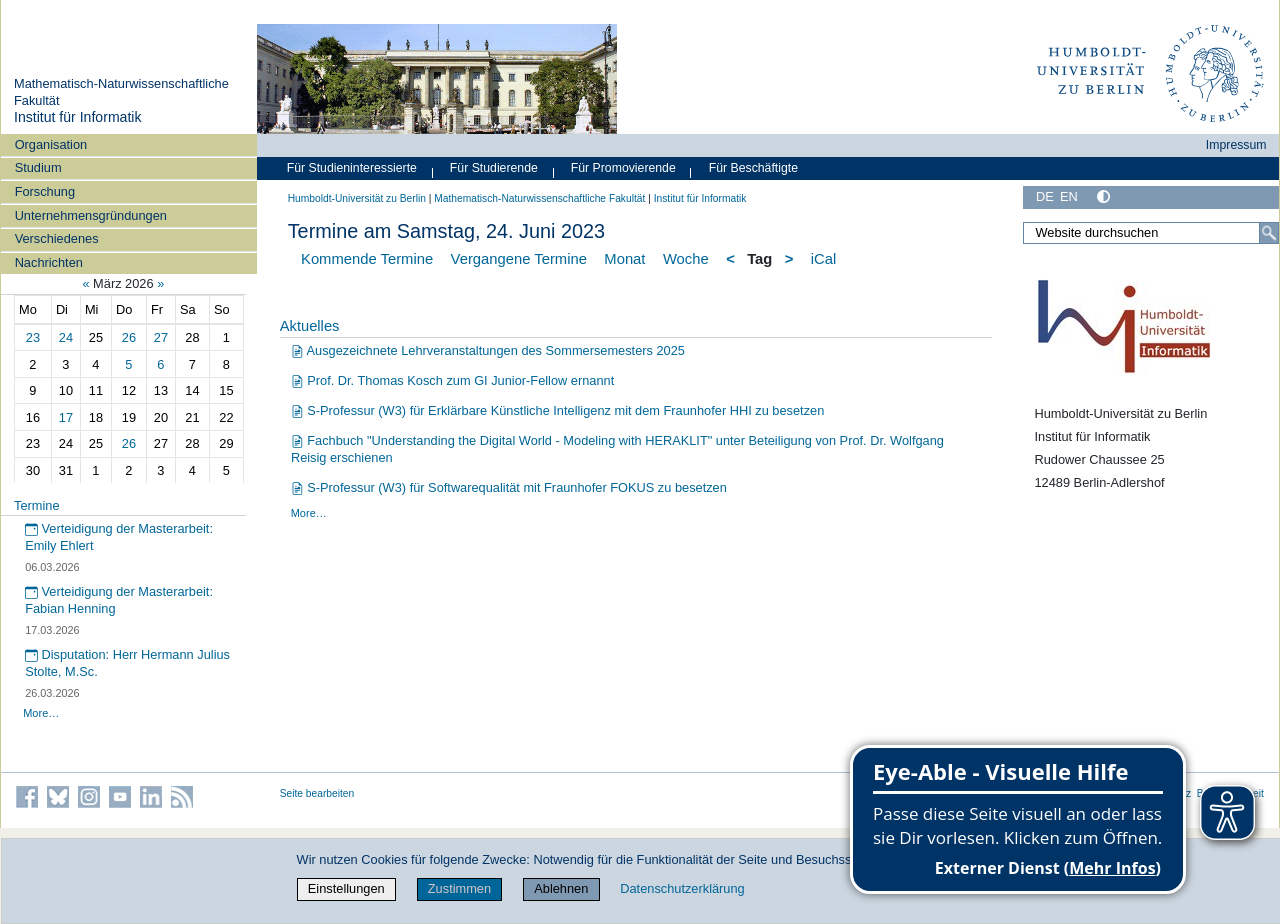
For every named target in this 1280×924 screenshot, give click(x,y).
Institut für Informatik (78, 117)
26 (129, 337)
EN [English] (1069, 196)
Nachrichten (49, 262)
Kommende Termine (367, 259)
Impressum (1236, 145)
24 (66, 337)
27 (161, 337)
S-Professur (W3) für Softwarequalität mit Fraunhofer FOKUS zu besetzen (509, 487)
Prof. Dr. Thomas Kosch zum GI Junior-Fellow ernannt (452, 380)
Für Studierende (494, 168)
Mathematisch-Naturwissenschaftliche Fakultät (539, 198)
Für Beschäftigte (753, 168)
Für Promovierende (623, 168)
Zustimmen (459, 888)
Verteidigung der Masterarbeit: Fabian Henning (119, 600)
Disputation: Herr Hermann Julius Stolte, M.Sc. (127, 663)
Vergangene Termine (519, 259)
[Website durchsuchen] (1151, 233)
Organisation (51, 144)
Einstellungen (346, 888)
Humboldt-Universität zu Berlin (357, 198)
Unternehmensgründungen (91, 215)
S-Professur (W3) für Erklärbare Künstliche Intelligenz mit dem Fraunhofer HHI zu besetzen (557, 410)
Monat (624, 259)
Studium (38, 167)
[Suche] (1269, 233)
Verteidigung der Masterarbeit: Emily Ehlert (119, 537)
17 (66, 417)
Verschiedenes (57, 238)
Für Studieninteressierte (352, 168)
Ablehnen (561, 888)
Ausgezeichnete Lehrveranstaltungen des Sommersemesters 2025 (488, 350)
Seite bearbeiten (317, 793)
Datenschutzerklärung (682, 888)
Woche (686, 259)
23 (33, 337)
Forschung (45, 191)
